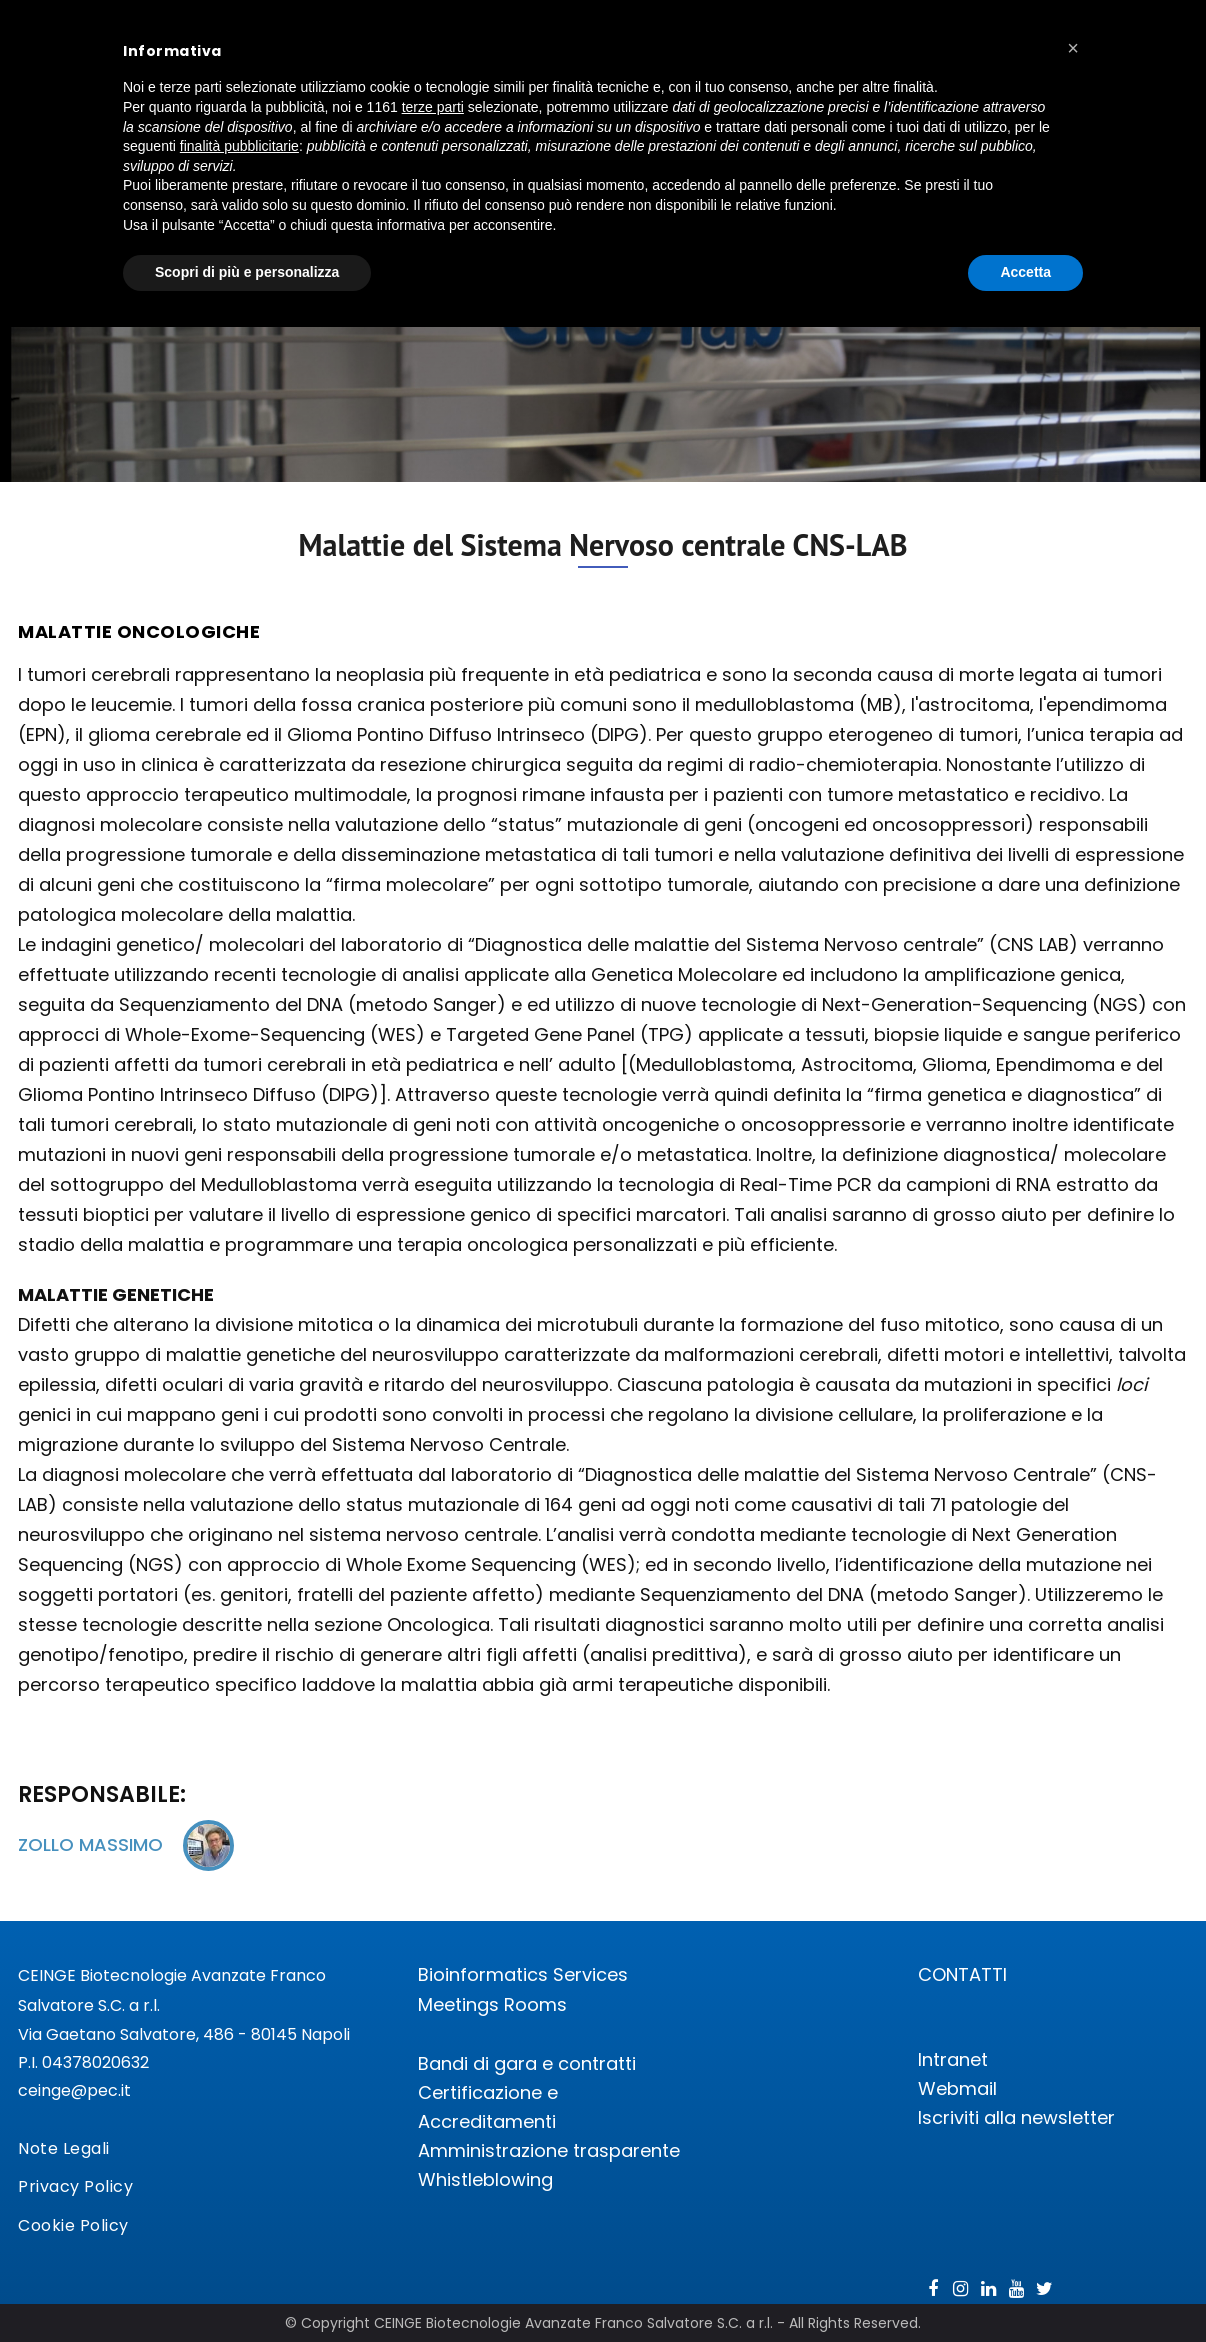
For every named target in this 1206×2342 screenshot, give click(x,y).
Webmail (957, 2088)
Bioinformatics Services (523, 1974)
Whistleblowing (485, 2179)
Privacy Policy (75, 2186)
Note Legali (64, 2148)
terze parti (433, 107)
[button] (1073, 48)
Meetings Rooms (492, 2004)
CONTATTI (962, 1974)
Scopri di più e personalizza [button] (247, 272)
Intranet (953, 2059)
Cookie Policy (73, 2225)
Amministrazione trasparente (549, 2150)
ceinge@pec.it (74, 2090)
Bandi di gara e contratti (527, 2063)
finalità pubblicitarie (239, 146)
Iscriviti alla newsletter (1016, 2117)
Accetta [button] (1025, 272)
